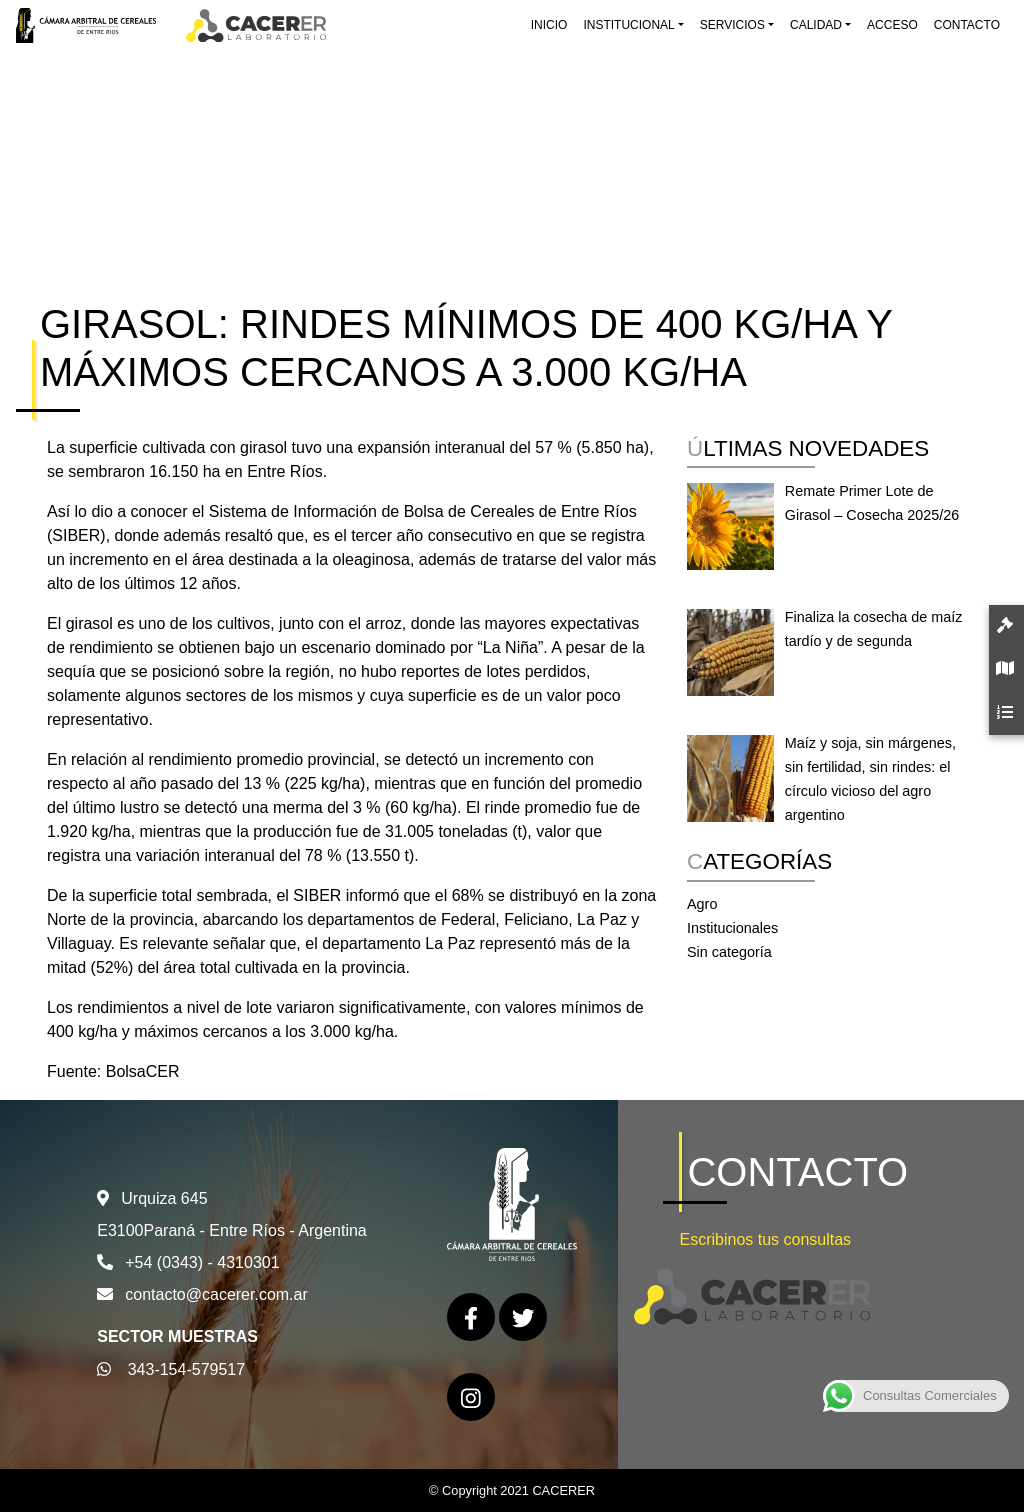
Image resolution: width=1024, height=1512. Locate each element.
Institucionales (732, 928)
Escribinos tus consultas (765, 1239)
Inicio (549, 25)
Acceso (892, 25)
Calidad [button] (816, 25)
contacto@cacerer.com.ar (216, 1294)
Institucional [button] (628, 25)
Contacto (967, 25)
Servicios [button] (732, 25)
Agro (702, 904)
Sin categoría (729, 952)
